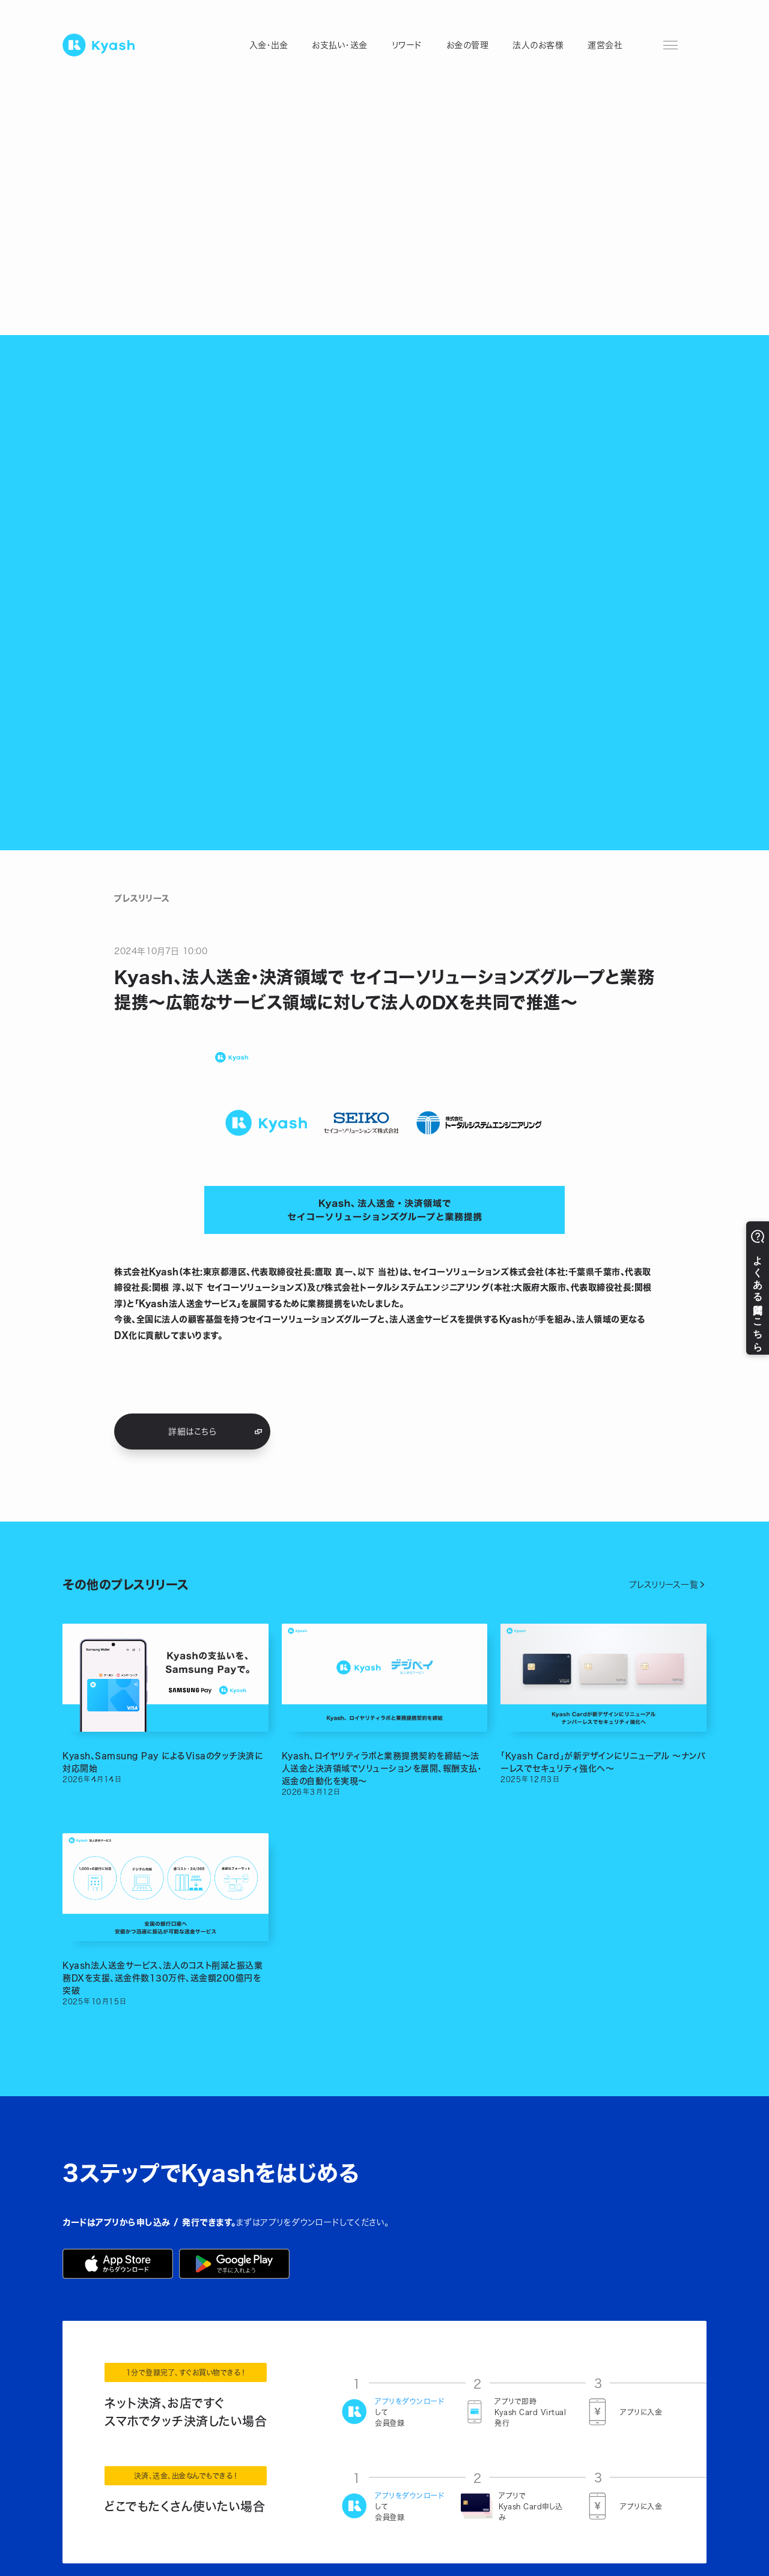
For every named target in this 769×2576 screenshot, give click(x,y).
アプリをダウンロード (409, 2401)
